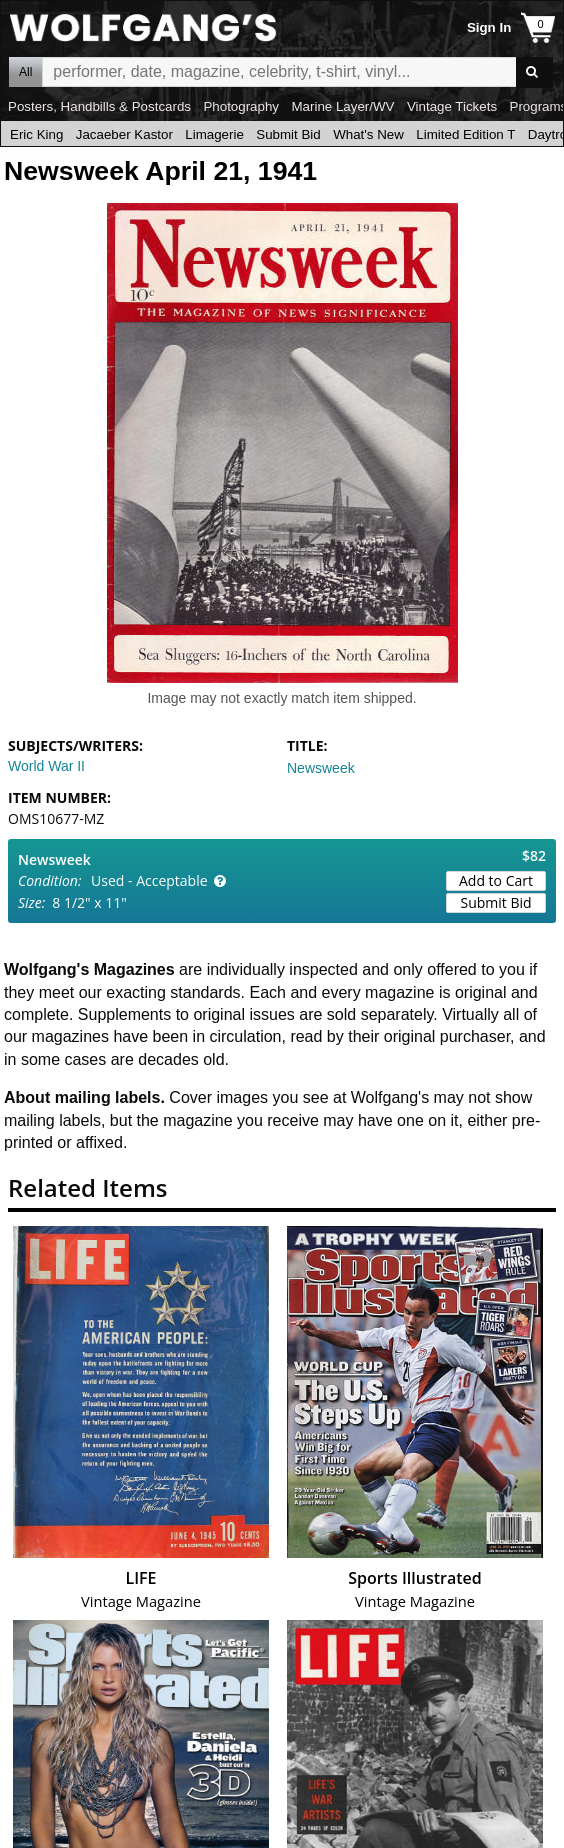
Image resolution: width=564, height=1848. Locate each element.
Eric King (36, 134)
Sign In (489, 27)
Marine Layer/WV (342, 106)
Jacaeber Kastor (124, 134)
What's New (368, 134)
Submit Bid (288, 134)
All (25, 72)
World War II (46, 766)
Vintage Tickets (452, 106)
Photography (241, 106)
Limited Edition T (465, 134)
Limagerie (214, 134)
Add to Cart (496, 880)
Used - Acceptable (149, 880)
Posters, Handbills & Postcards (99, 106)
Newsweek (321, 768)
